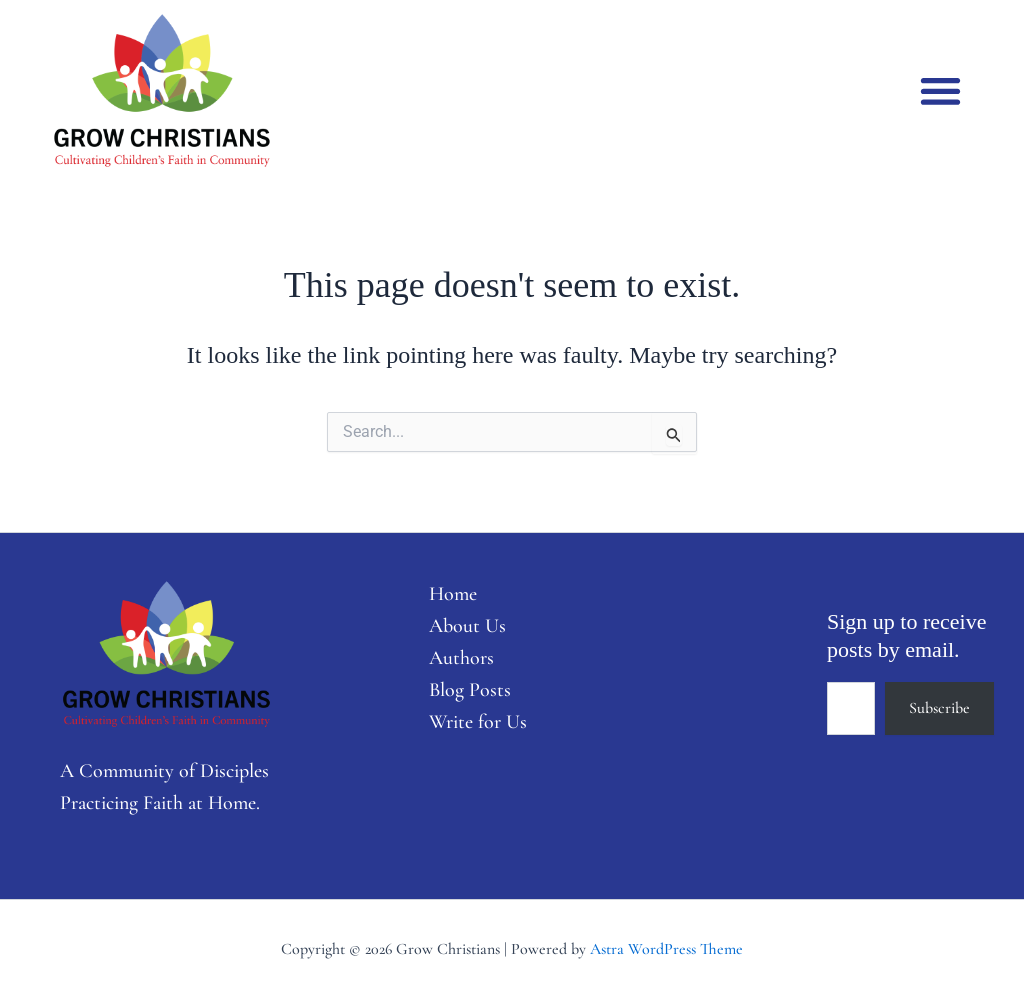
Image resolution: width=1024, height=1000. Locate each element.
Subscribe (939, 708)
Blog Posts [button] (470, 690)
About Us (467, 626)
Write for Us (478, 722)
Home (453, 594)
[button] (940, 90)
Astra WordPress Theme (666, 949)
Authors (461, 658)
